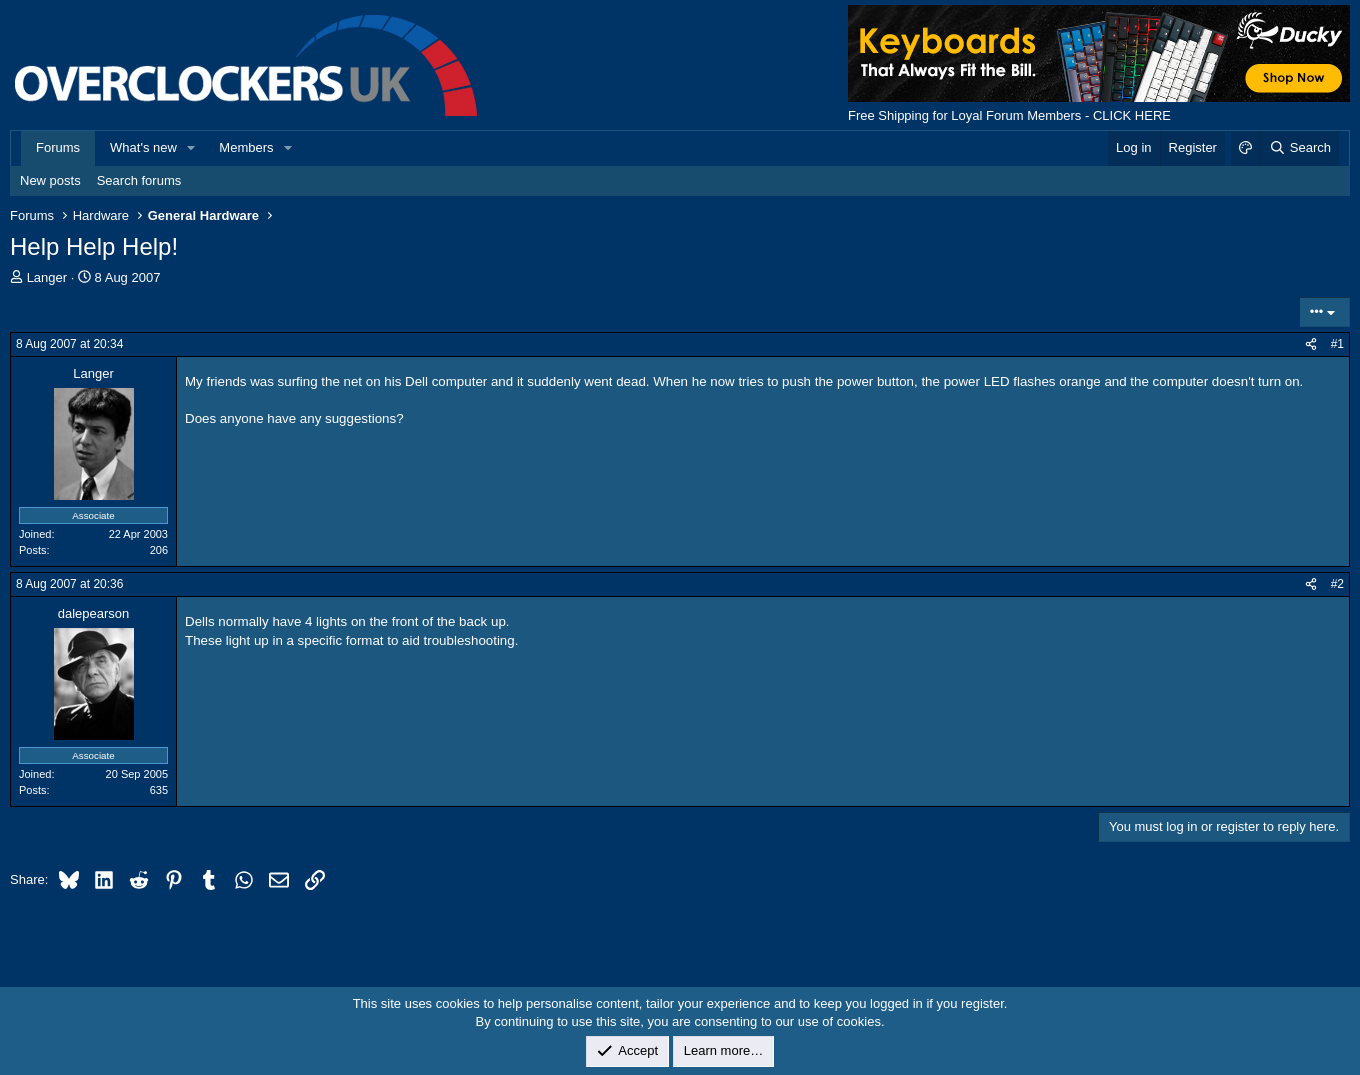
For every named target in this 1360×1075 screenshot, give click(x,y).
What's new (143, 147)
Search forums (139, 180)
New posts (50, 180)
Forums (58, 147)
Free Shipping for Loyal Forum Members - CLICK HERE (1009, 115)
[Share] (1311, 344)
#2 (1337, 584)
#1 (1337, 344)
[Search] (1299, 148)
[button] (192, 148)
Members (246, 147)
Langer (47, 277)
